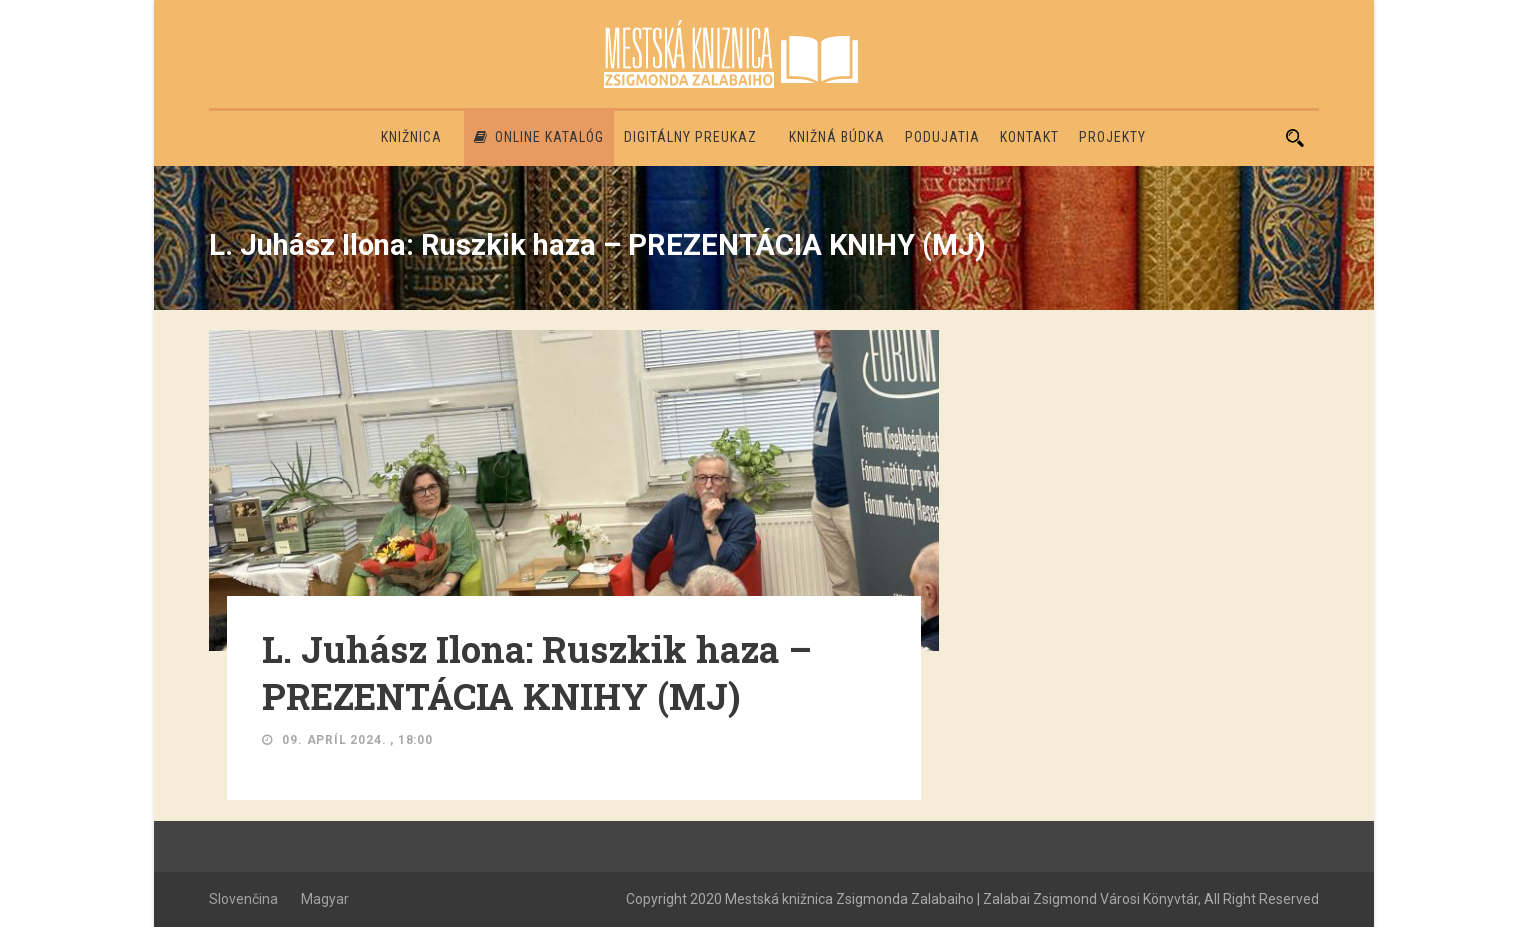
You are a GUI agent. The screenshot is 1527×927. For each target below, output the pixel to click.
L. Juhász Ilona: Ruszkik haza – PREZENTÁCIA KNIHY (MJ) (537, 672)
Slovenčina (243, 899)
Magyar (325, 899)
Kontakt (1029, 137)
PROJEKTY (1112, 137)
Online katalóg (539, 137)
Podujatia (942, 137)
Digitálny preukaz (690, 137)
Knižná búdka (837, 137)
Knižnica (411, 137)
